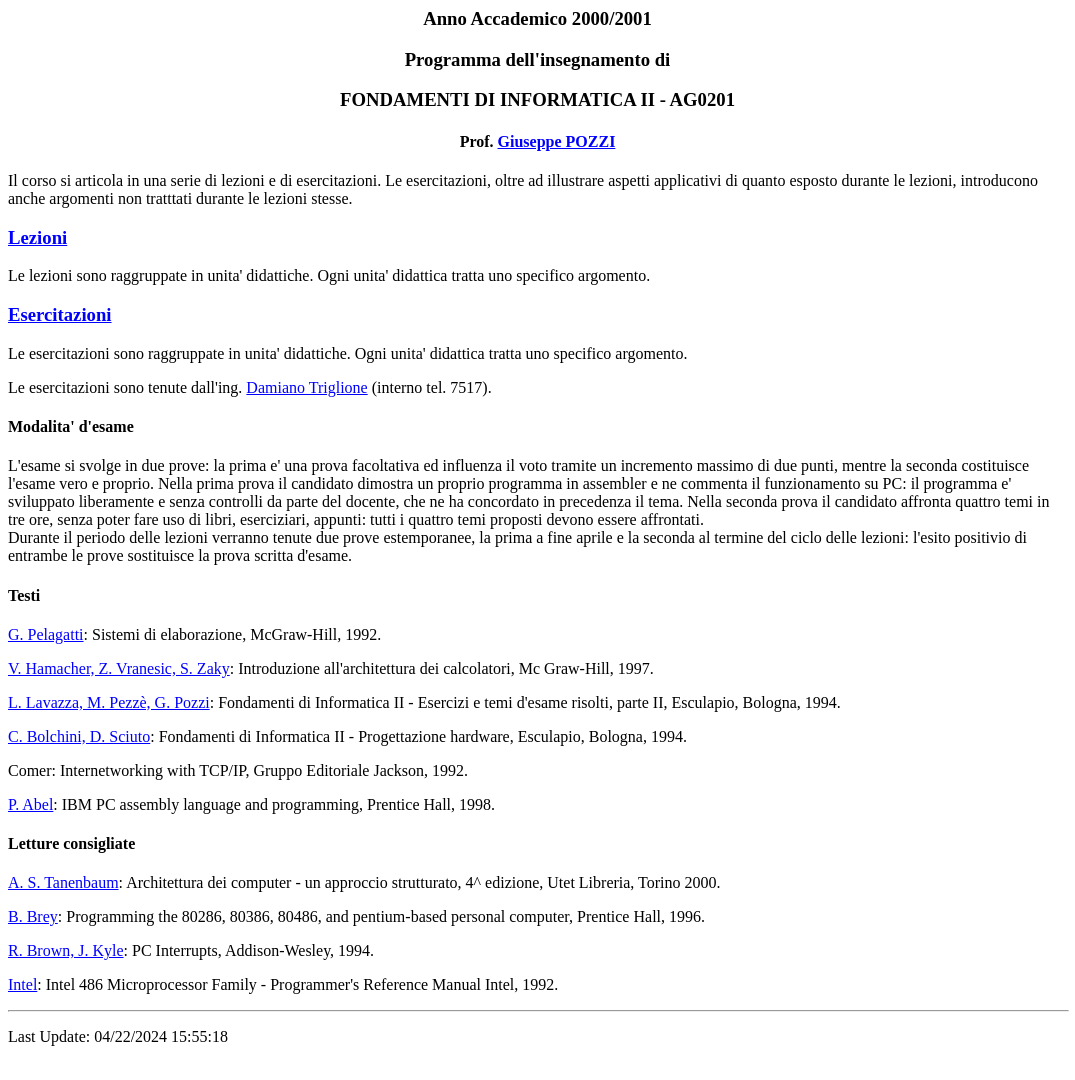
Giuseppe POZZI (557, 141)
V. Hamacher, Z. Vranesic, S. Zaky (119, 668)
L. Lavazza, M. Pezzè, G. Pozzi (109, 702)
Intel (22, 984)
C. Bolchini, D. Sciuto (79, 736)
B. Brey (33, 916)
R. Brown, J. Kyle (66, 950)
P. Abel (30, 804)
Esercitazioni (60, 314)
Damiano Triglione (306, 387)
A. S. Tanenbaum (63, 882)
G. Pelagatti (46, 634)
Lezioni (37, 237)
